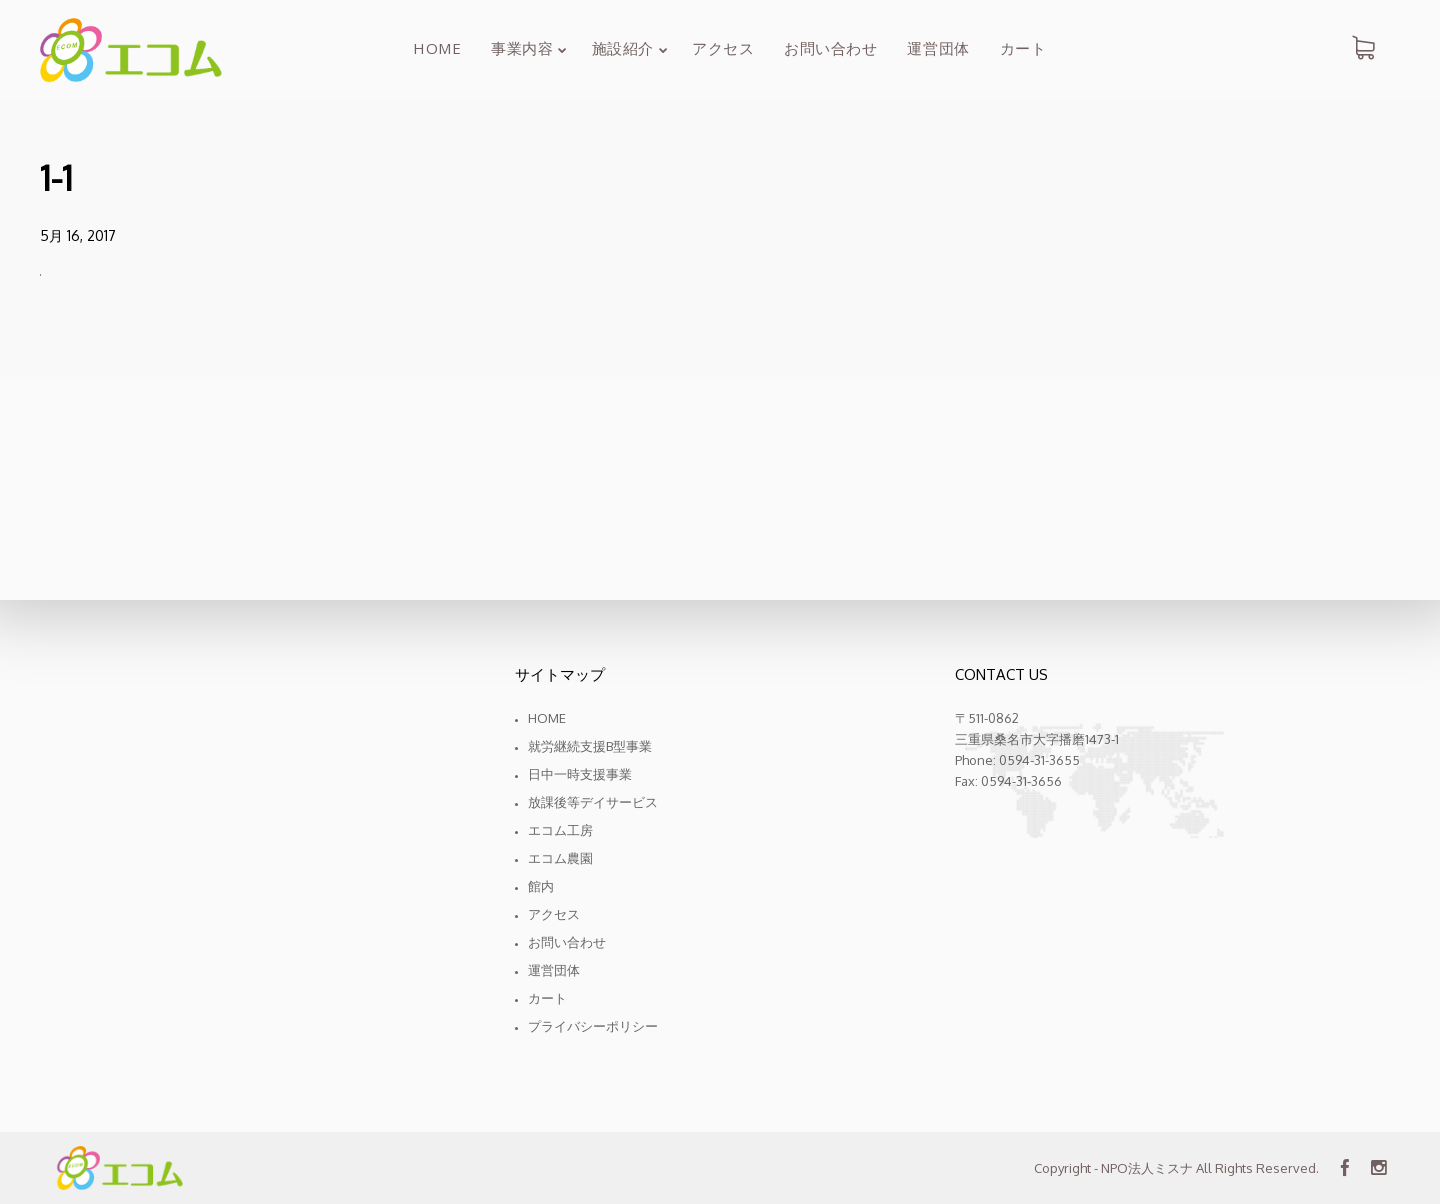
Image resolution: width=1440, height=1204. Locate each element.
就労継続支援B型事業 (590, 746)
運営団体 (554, 970)
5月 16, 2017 (78, 235)
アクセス (554, 914)
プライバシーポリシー (593, 1026)
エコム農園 (560, 858)
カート (547, 998)
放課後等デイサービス (593, 802)
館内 (541, 886)
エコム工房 (560, 830)
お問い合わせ (567, 942)
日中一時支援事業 (580, 774)
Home (547, 718)
